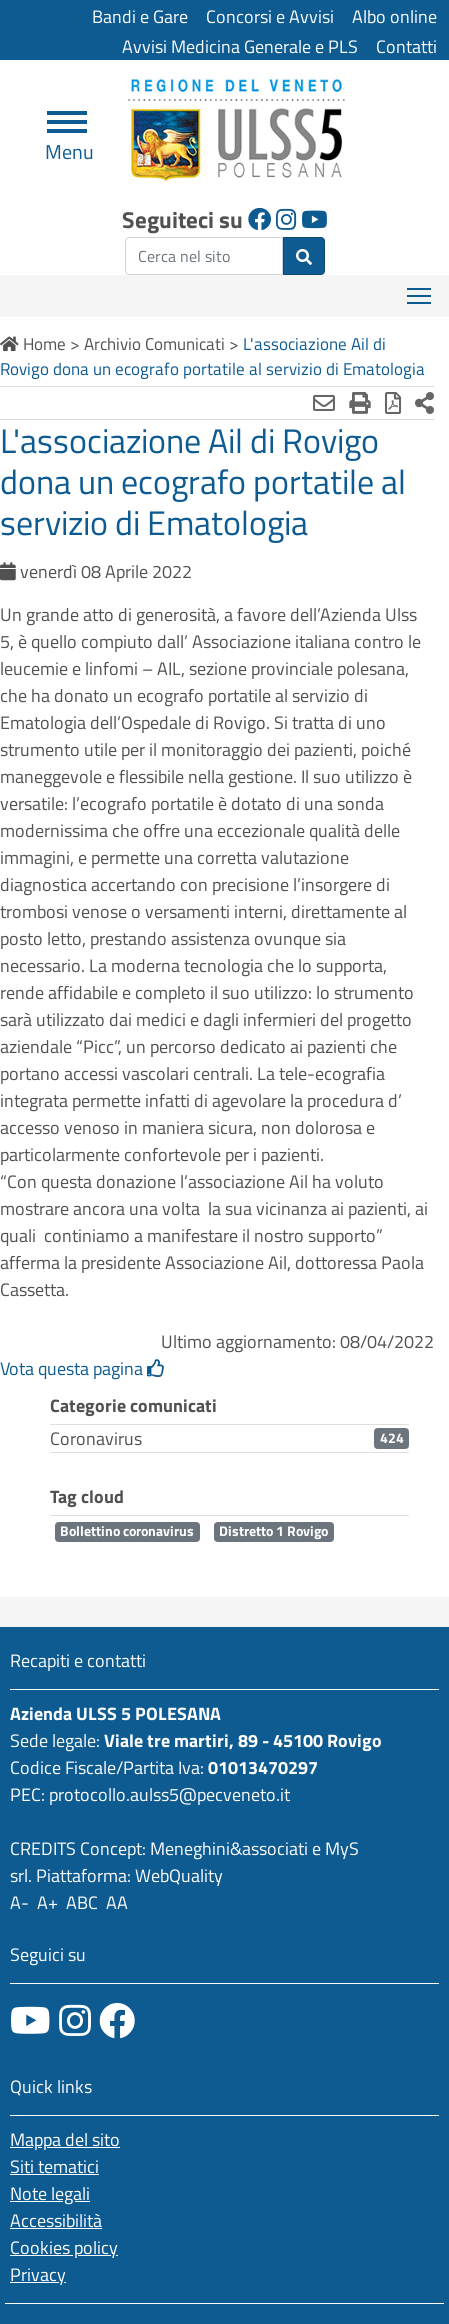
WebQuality (179, 1875)
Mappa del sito (65, 2139)
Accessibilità (56, 2220)
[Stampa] (360, 403)
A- (19, 1902)
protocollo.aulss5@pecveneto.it (169, 1794)
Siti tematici (54, 2166)
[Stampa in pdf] (393, 403)
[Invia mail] (324, 403)
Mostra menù (420, 288)
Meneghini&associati (229, 1848)
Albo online (394, 16)
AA (117, 1902)
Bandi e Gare (140, 16)
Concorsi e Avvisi (270, 16)
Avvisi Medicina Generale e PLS (240, 46)
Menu (69, 143)
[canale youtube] (30, 2020)
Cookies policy (64, 2247)
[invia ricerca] (304, 256)
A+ (47, 1902)
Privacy (38, 2274)
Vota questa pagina (82, 1368)
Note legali (50, 2193)
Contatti (406, 46)
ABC (82, 1902)
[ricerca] (204, 256)
